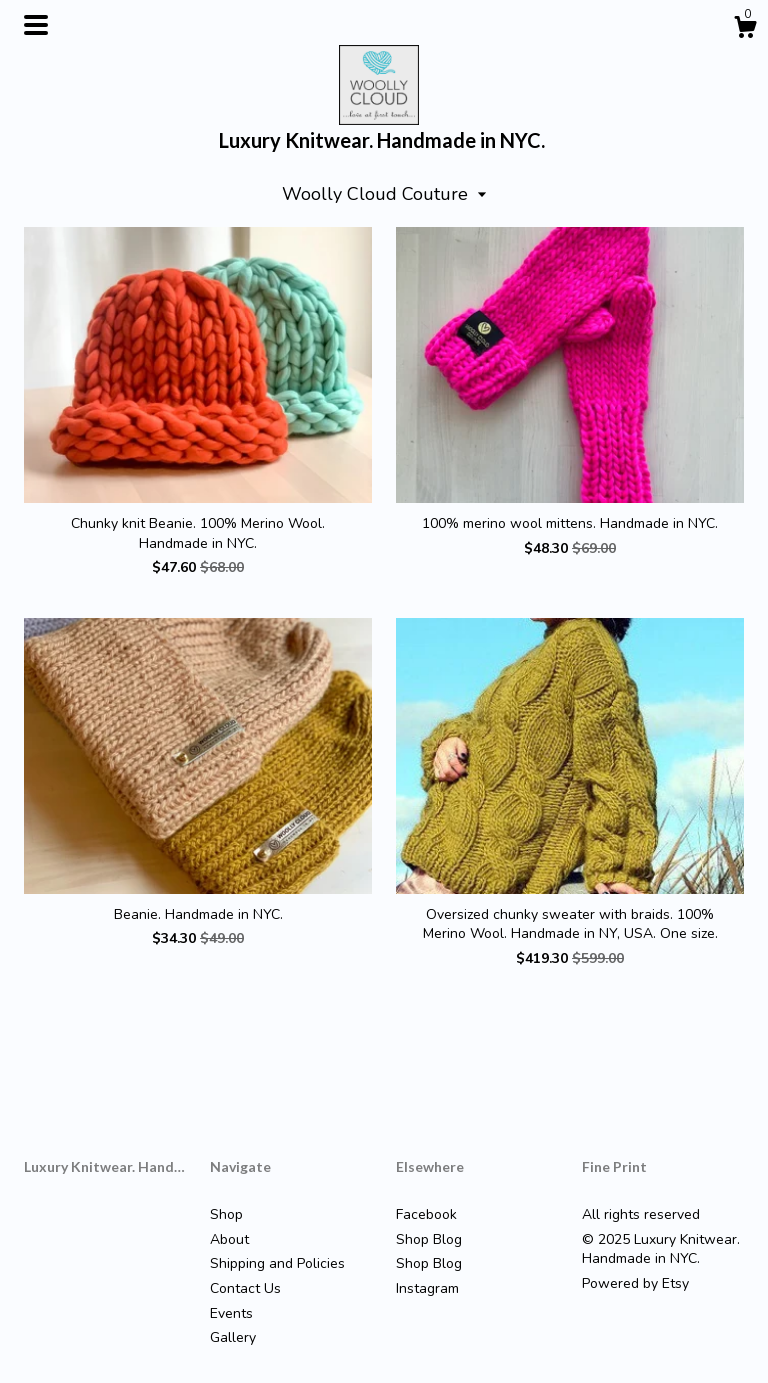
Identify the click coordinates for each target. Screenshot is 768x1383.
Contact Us (245, 1288)
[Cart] (745, 30)
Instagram (427, 1288)
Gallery (233, 1337)
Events (231, 1313)
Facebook (426, 1214)
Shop (226, 1214)
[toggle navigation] (36, 25)
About (229, 1239)
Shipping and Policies (277, 1263)
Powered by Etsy (635, 1283)
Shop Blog (429, 1239)
